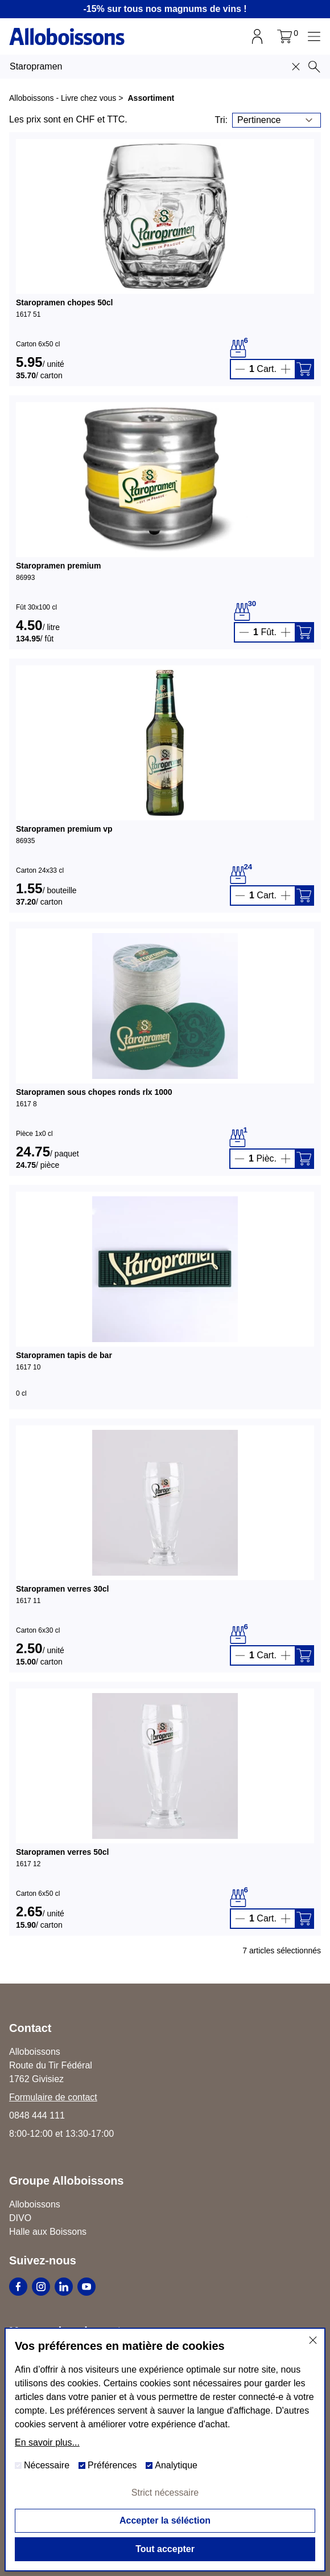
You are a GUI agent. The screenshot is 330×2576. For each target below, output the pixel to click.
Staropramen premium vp (64, 828)
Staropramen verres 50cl (62, 1852)
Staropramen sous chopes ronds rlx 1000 (94, 1092)
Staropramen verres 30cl (62, 1588)
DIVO (20, 2218)
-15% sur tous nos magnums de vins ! (164, 9)
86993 (25, 578)
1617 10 (28, 1367)
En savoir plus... (47, 2442)
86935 (25, 841)
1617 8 (26, 1104)
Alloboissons (34, 2204)
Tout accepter (165, 2549)
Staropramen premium (58, 565)
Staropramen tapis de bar (64, 1355)
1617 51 (28, 314)
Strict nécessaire (165, 2492)
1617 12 (28, 1864)
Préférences (108, 2465)
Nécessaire (42, 2465)
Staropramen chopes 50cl (64, 302)
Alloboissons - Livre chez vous (62, 98)
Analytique (171, 2465)
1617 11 (28, 1601)
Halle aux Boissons (47, 2231)
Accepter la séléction (165, 2520)
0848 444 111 (37, 2115)
